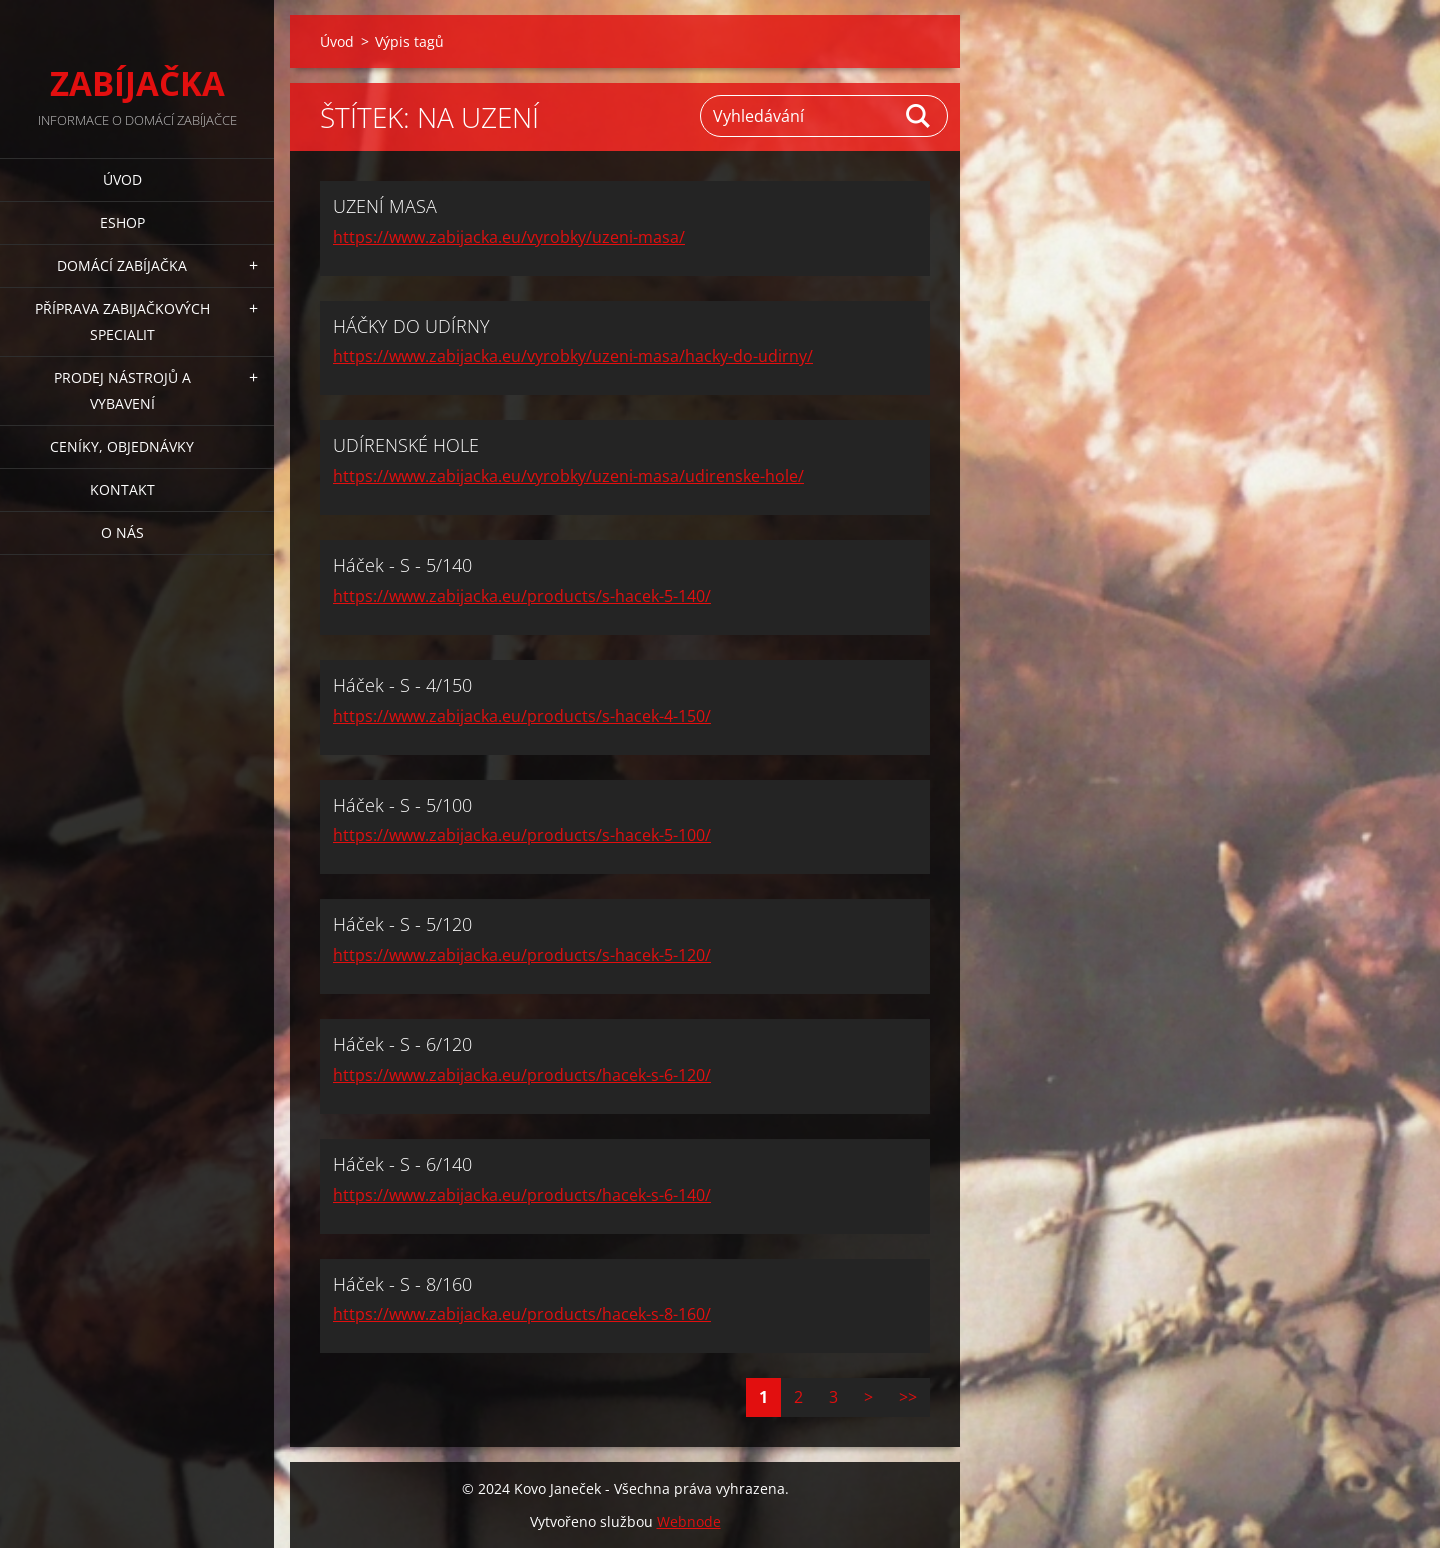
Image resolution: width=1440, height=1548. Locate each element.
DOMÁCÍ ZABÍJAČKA (122, 265)
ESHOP (122, 222)
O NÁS (122, 532)
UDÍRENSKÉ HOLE (406, 445)
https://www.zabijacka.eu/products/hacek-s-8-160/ (522, 1314)
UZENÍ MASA (385, 206)
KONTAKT (122, 489)
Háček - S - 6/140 (402, 1164)
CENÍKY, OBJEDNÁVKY (122, 446)
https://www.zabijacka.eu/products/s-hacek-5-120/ (522, 955)
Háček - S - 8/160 (402, 1284)
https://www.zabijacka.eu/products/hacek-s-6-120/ (522, 1075)
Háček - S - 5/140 (402, 565)
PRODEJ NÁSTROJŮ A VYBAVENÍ (122, 390)
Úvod (122, 179)
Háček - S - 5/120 (402, 924)
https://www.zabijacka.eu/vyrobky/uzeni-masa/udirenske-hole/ (568, 476)
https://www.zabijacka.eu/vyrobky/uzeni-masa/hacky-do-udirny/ (573, 356)
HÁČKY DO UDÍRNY (411, 326)
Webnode (689, 1521)
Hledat (919, 116)
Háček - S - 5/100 (402, 805)
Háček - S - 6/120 (402, 1044)
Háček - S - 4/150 (402, 685)
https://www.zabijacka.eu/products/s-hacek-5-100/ (522, 835)
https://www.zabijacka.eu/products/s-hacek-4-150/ (522, 716)
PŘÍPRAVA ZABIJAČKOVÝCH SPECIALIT (122, 321)
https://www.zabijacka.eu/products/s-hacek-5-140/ (522, 596)
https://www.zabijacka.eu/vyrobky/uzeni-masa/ (509, 237)
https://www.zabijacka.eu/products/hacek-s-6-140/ (522, 1195)
